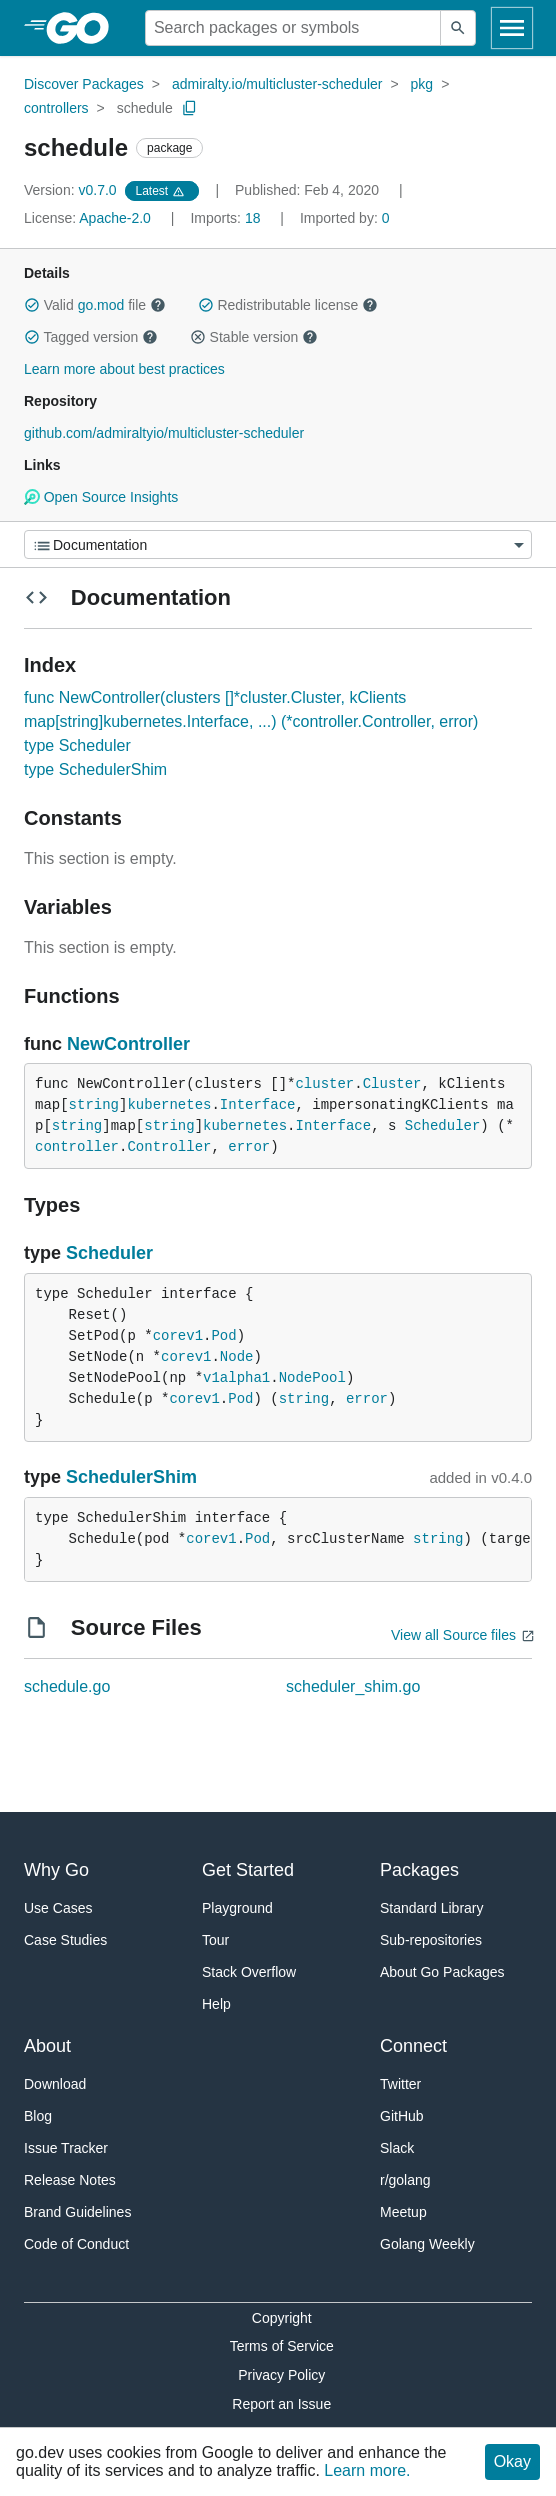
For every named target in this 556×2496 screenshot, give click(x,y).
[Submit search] (458, 28)
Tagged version (91, 337)
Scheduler (443, 1126)
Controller (169, 1147)
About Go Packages (442, 1972)
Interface (258, 1105)
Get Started (248, 1870)
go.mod (101, 305)
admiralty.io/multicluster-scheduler (277, 84)
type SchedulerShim (95, 769)
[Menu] (278, 544)
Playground (237, 1908)
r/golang (405, 2180)
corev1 (178, 1336)
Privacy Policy (281, 2375)
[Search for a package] (293, 28)
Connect (413, 2046)
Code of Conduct (76, 2244)
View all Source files (453, 1635)
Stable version (254, 337)
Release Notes (70, 2180)
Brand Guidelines (77, 2212)
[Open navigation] (512, 28)
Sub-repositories (431, 1940)
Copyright (282, 2318)
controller (77, 1147)
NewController (128, 1044)
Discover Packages (84, 84)
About (47, 2046)
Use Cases (58, 1908)
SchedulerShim (131, 1477)
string (94, 1105)
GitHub (402, 2116)
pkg (422, 84)
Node (237, 1357)
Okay (512, 2461)
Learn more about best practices (124, 369)
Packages (419, 1870)
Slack (397, 2148)
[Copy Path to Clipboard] (190, 108)
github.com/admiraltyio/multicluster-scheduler (164, 433)
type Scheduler (77, 745)
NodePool (312, 1378)
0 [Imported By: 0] (345, 218)
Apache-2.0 (115, 218)
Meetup (403, 2212)
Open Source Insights (101, 497)
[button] (32, 305)
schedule (145, 108)
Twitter (400, 2084)
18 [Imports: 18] (227, 218)
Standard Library (432, 1908)
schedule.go (67, 1686)
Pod (223, 1336)
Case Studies (65, 1940)
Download (55, 2084)
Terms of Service (282, 2346)
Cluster (392, 1084)
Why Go (56, 1870)
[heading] (84, 28)
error (249, 1147)
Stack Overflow (249, 1972)
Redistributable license (288, 305)
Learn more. (367, 2470)
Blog (38, 2116)
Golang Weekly (427, 2244)
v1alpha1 (236, 1378)
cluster (324, 1084)
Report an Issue (281, 2404)
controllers (56, 108)
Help (216, 2004)
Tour (215, 1940)
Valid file (95, 305)
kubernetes (169, 1105)
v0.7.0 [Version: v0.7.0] (72, 190)
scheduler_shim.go (353, 1686)
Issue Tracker (66, 2148)
